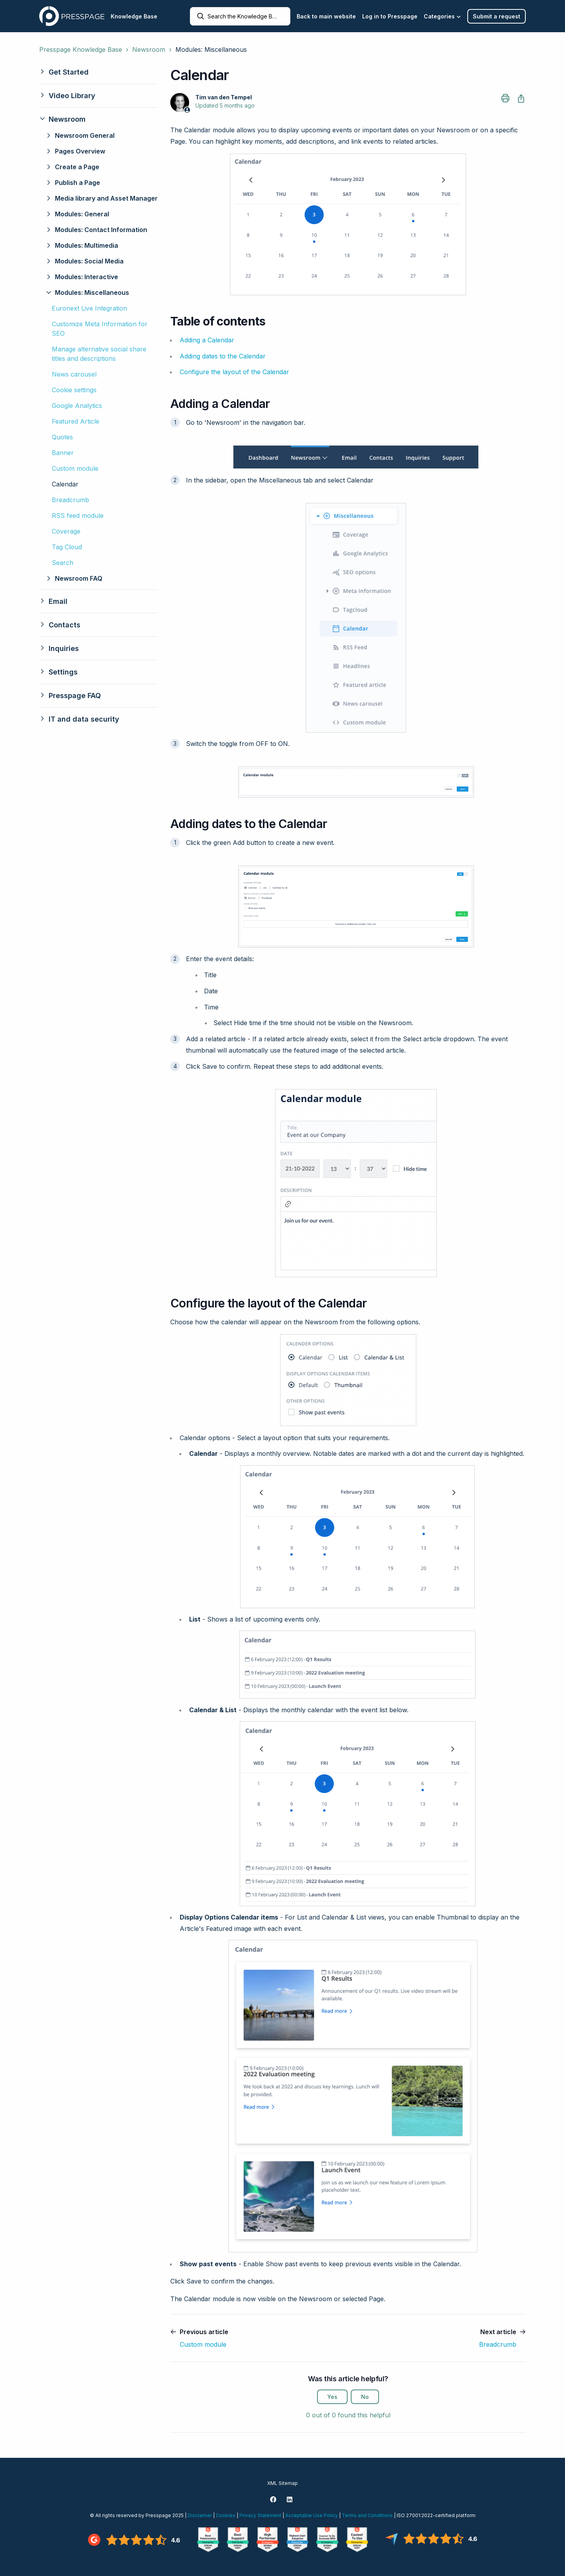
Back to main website (326, 16)
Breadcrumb (70, 500)
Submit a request (496, 16)
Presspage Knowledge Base (80, 49)
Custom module (75, 468)
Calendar (65, 484)
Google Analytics (77, 406)
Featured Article (75, 421)
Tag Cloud (67, 547)
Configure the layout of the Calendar (234, 372)
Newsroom (148, 49)
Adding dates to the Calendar (223, 356)
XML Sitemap (282, 2483)
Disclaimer (200, 2515)
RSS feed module (78, 515)
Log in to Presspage (389, 16)
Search (62, 563)
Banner (63, 453)
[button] (98, 72)
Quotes (62, 437)
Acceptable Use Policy (311, 2515)
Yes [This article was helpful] (332, 2396)
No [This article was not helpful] (365, 2396)
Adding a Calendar (207, 340)
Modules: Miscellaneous (211, 49)
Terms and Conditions (367, 2515)
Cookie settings (74, 390)
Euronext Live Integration (89, 308)
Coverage (66, 531)
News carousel (74, 374)
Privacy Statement (260, 2515)
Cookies (225, 2515)
